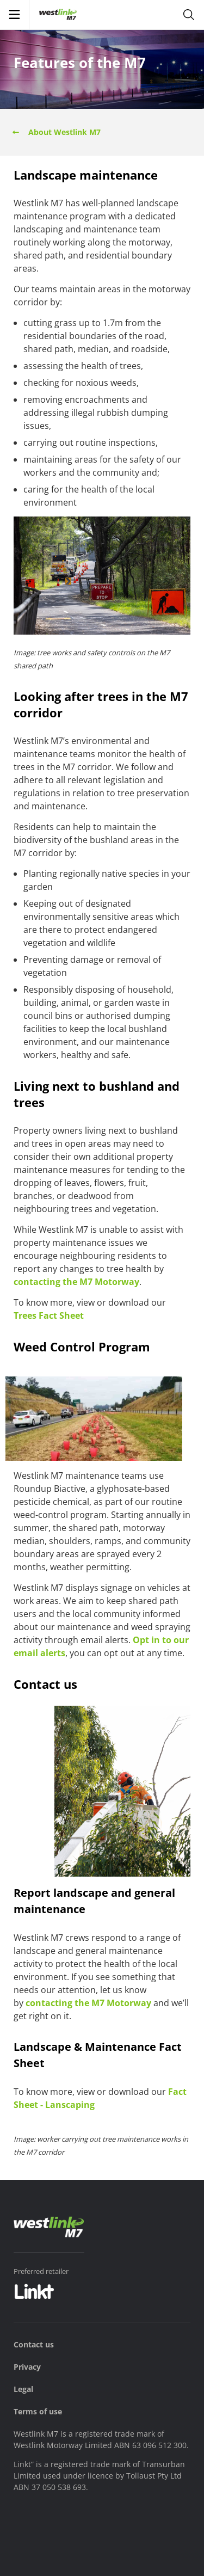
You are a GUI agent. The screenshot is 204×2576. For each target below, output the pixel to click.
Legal (23, 2389)
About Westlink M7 (56, 132)
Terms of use (38, 2411)
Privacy (27, 2367)
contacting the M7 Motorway (76, 1282)
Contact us (34, 2344)
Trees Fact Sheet (49, 1315)
